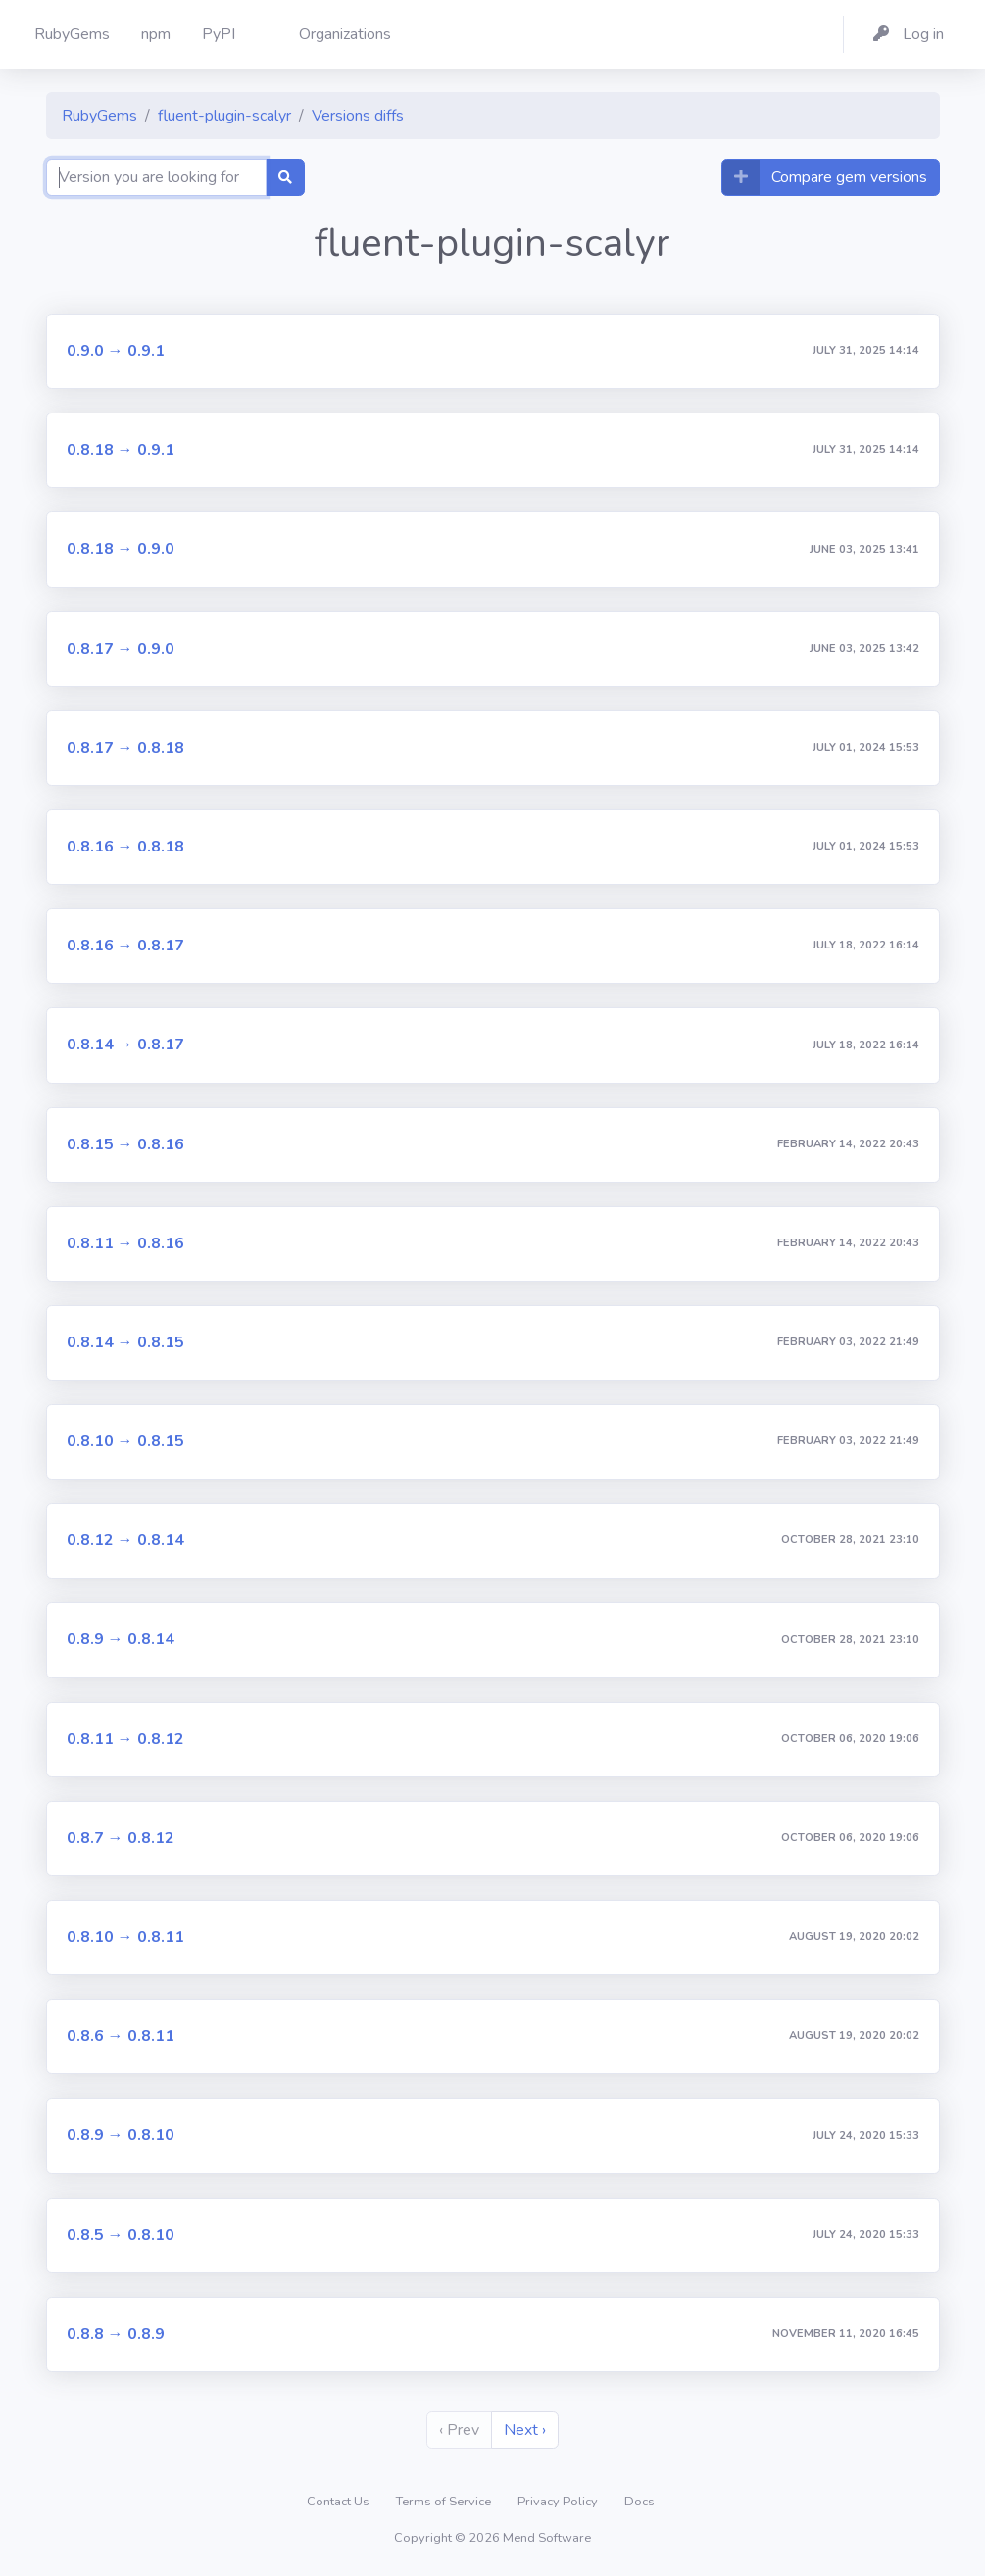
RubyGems (99, 115)
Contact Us (339, 2501)
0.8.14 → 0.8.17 (125, 1044)
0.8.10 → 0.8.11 (125, 1937)
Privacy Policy (559, 2501)
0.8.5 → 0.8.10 (120, 2235)
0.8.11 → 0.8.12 (125, 1739)
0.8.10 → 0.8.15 (125, 1441)
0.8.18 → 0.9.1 (120, 450)
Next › (525, 2430)
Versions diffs (358, 115)
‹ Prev (459, 2430)
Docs (639, 2501)
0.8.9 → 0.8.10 (120, 2135)
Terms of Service (445, 2501)
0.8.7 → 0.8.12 (120, 1838)
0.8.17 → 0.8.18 (125, 747)
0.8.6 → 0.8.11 (120, 2036)
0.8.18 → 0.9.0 (120, 548)
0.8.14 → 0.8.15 (125, 1342)
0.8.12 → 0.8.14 (125, 1540)
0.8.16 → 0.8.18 (125, 846)
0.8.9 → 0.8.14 (120, 1639)
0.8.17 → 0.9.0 (120, 648)
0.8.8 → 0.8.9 (116, 2334)
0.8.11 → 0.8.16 (125, 1243)
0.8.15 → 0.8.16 (125, 1144)
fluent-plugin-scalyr (224, 115)
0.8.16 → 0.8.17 (125, 945)
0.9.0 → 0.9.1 (116, 351)
